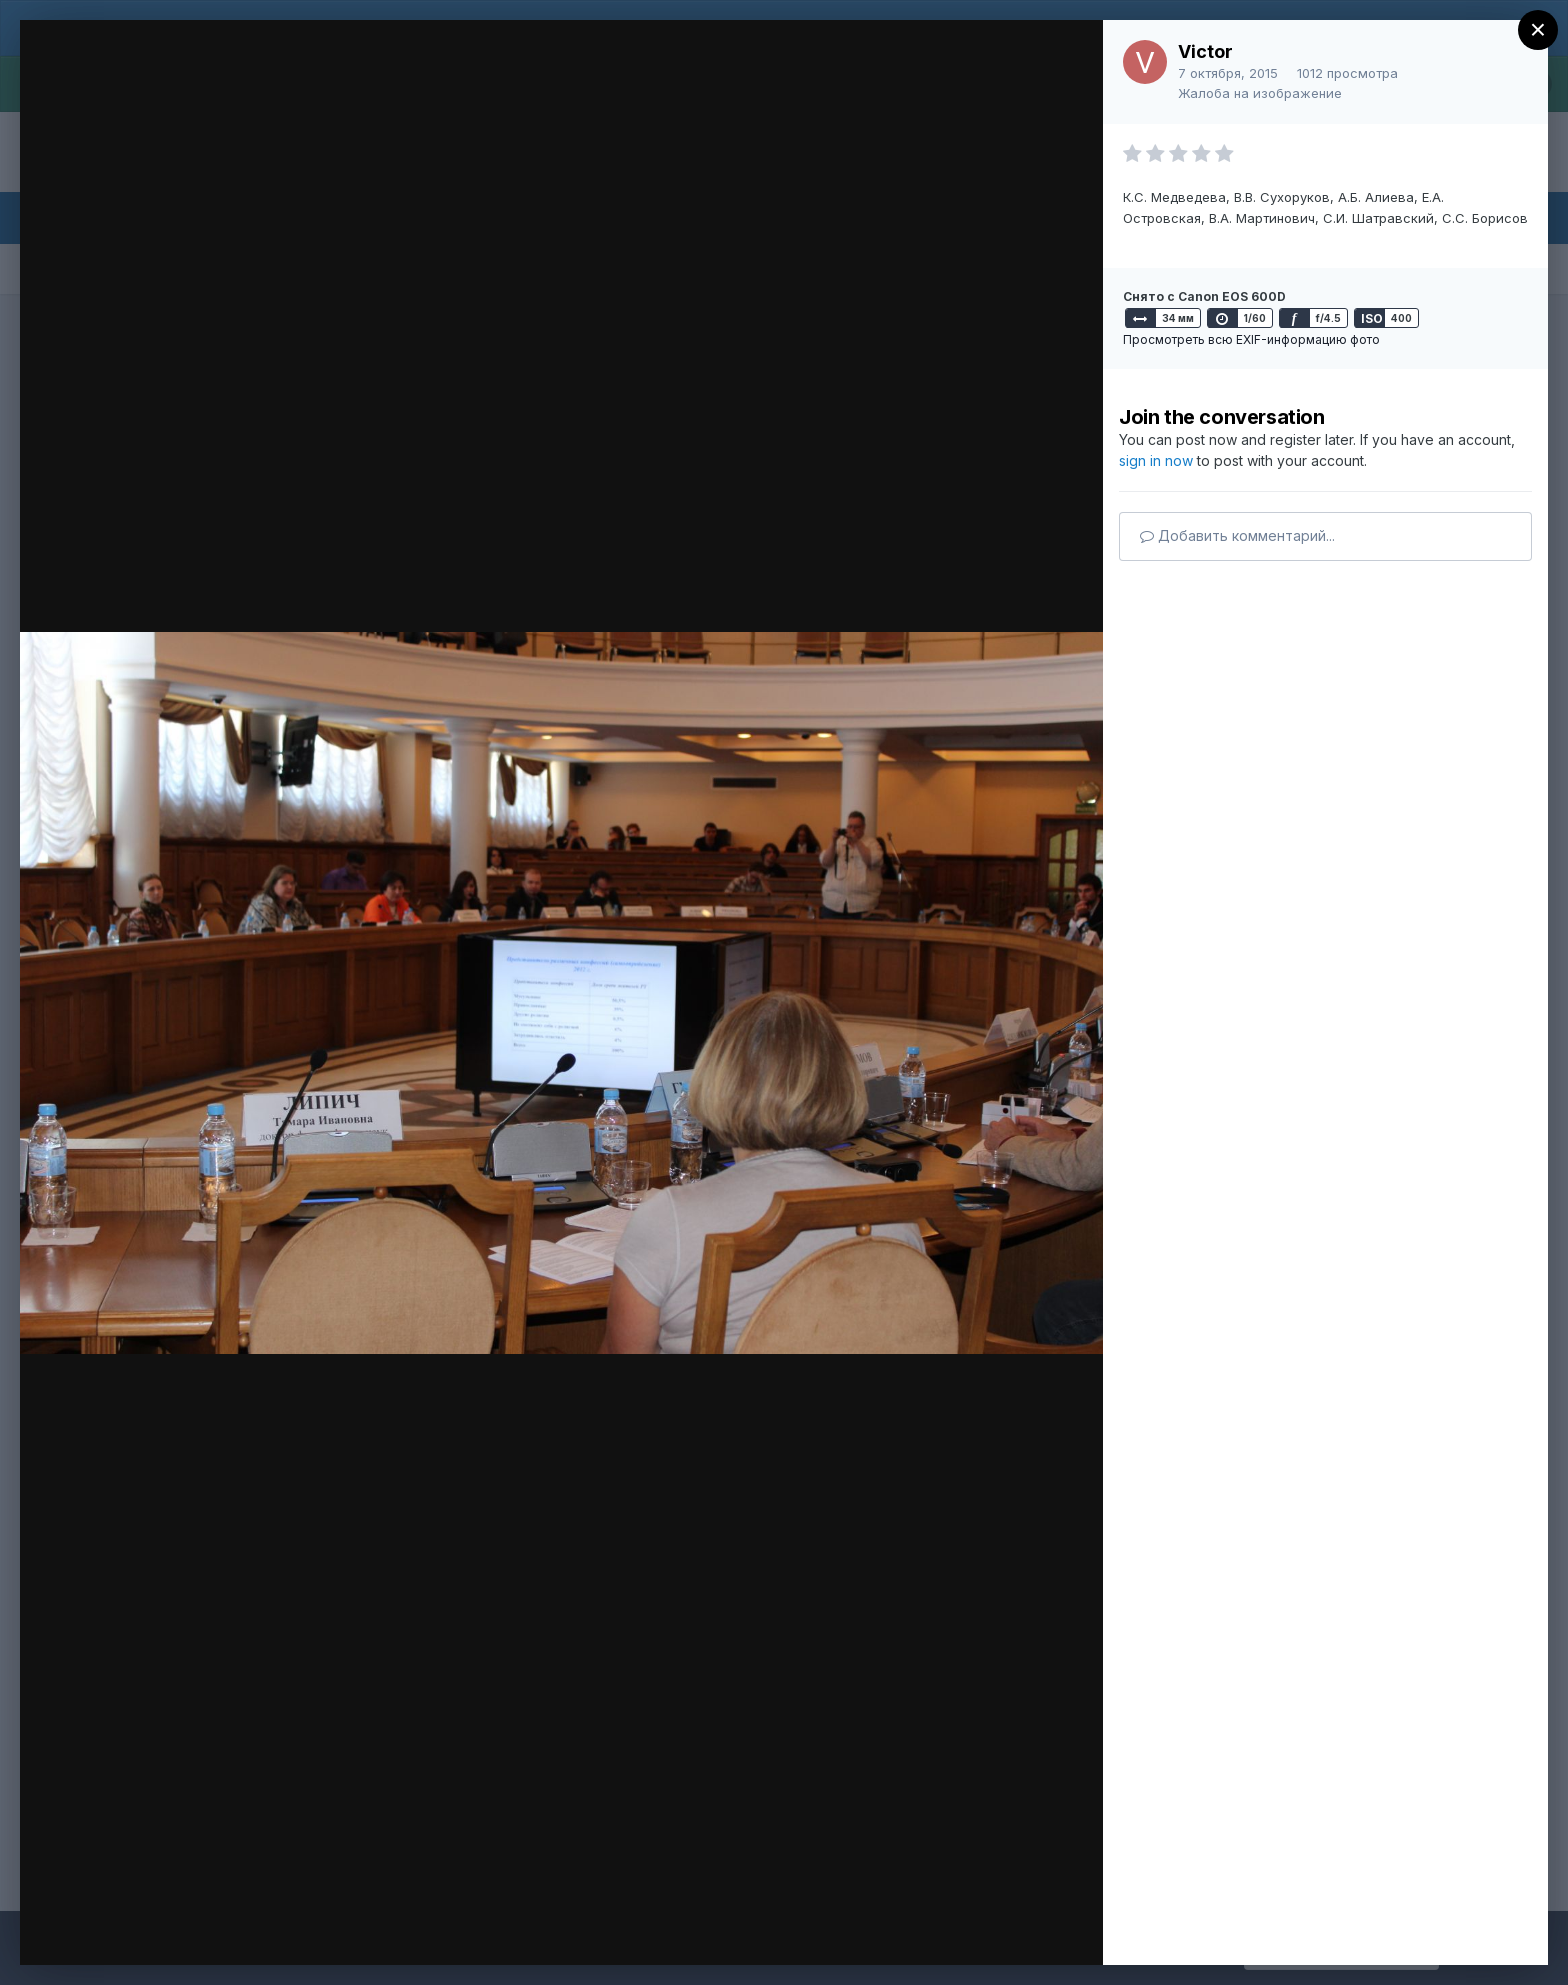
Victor (1205, 51)
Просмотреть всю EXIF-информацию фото (1251, 339)
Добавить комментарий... (1237, 535)
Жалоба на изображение (1260, 93)
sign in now (1156, 460)
